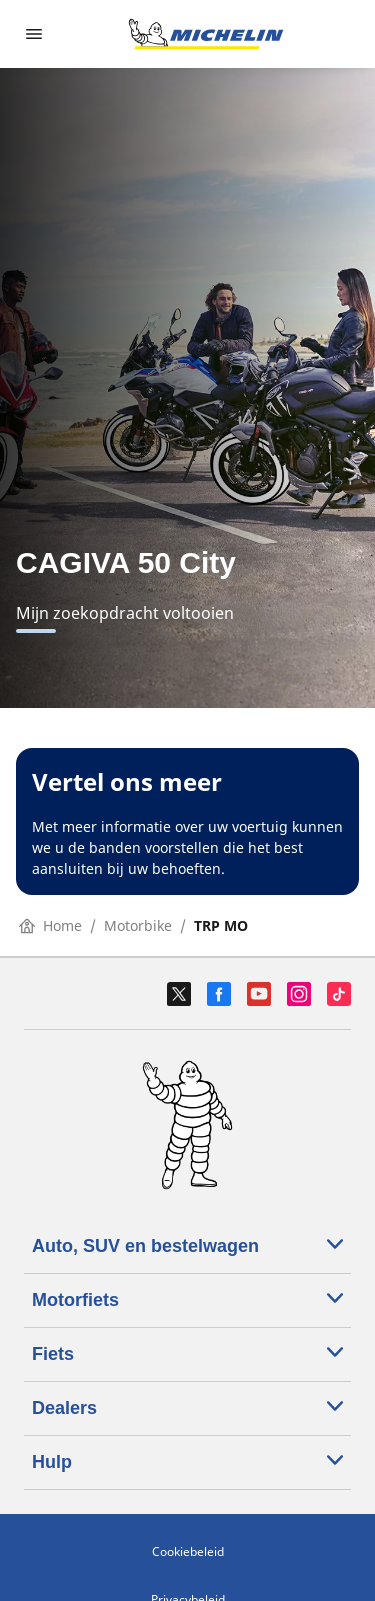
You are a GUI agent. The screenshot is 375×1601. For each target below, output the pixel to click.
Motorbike (138, 925)
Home (50, 925)
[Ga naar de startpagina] (206, 34)
